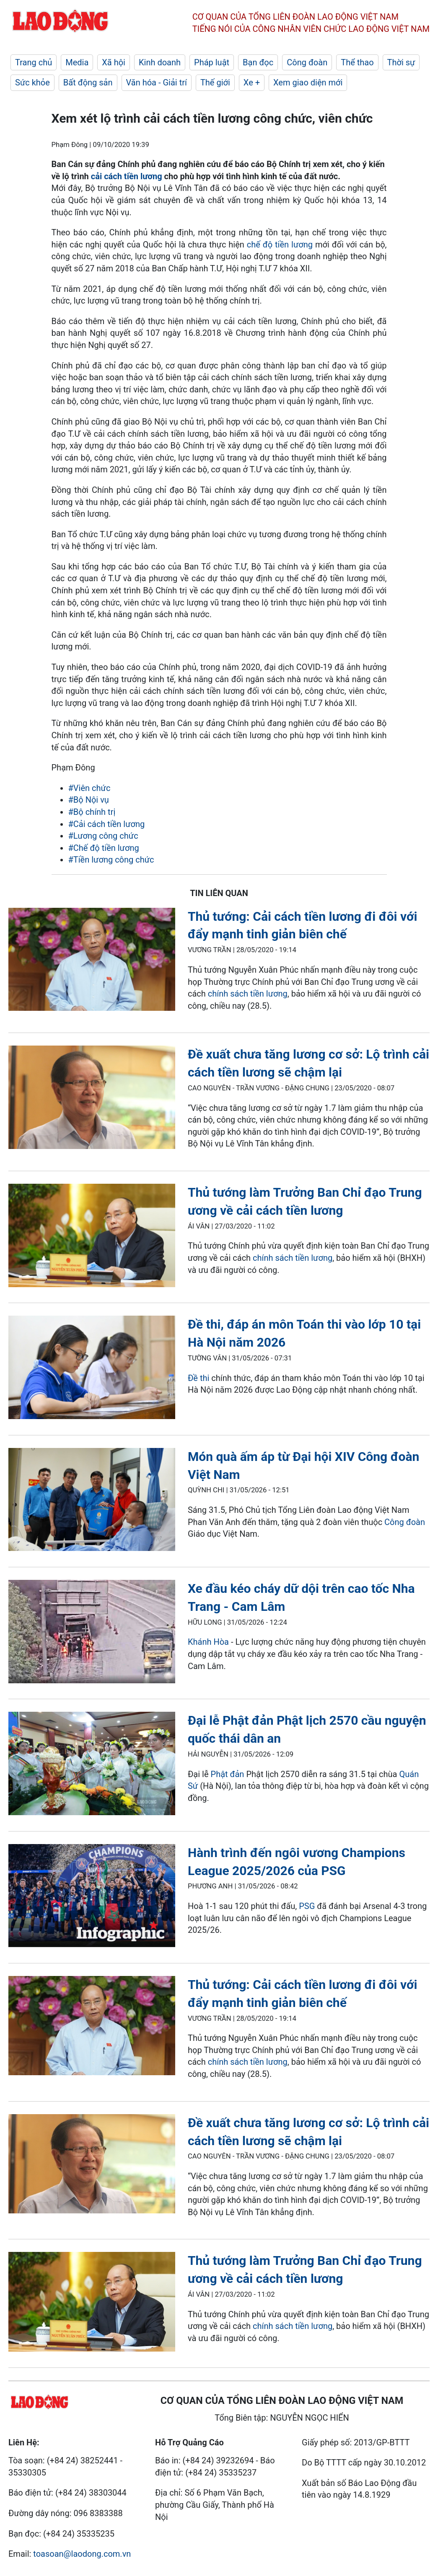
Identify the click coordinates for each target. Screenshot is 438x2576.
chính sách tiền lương (248, 994)
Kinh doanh (160, 62)
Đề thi (198, 1378)
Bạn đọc (258, 62)
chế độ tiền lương (280, 245)
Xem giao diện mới (307, 82)
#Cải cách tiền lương (106, 824)
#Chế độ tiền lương (103, 848)
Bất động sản (88, 82)
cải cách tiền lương (126, 176)
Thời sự (401, 62)
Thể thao (357, 62)
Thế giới (215, 82)
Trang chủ (33, 62)
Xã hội (113, 62)
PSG (307, 1906)
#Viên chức (89, 788)
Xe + (252, 82)
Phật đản (227, 1774)
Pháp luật (211, 62)
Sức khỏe (32, 82)
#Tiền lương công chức (111, 860)
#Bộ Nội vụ (88, 800)
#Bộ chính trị (92, 812)
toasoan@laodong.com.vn (82, 2554)
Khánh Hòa (208, 1642)
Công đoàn (307, 62)
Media (76, 62)
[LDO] (91, 961)
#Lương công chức (103, 836)
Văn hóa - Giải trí (156, 82)
